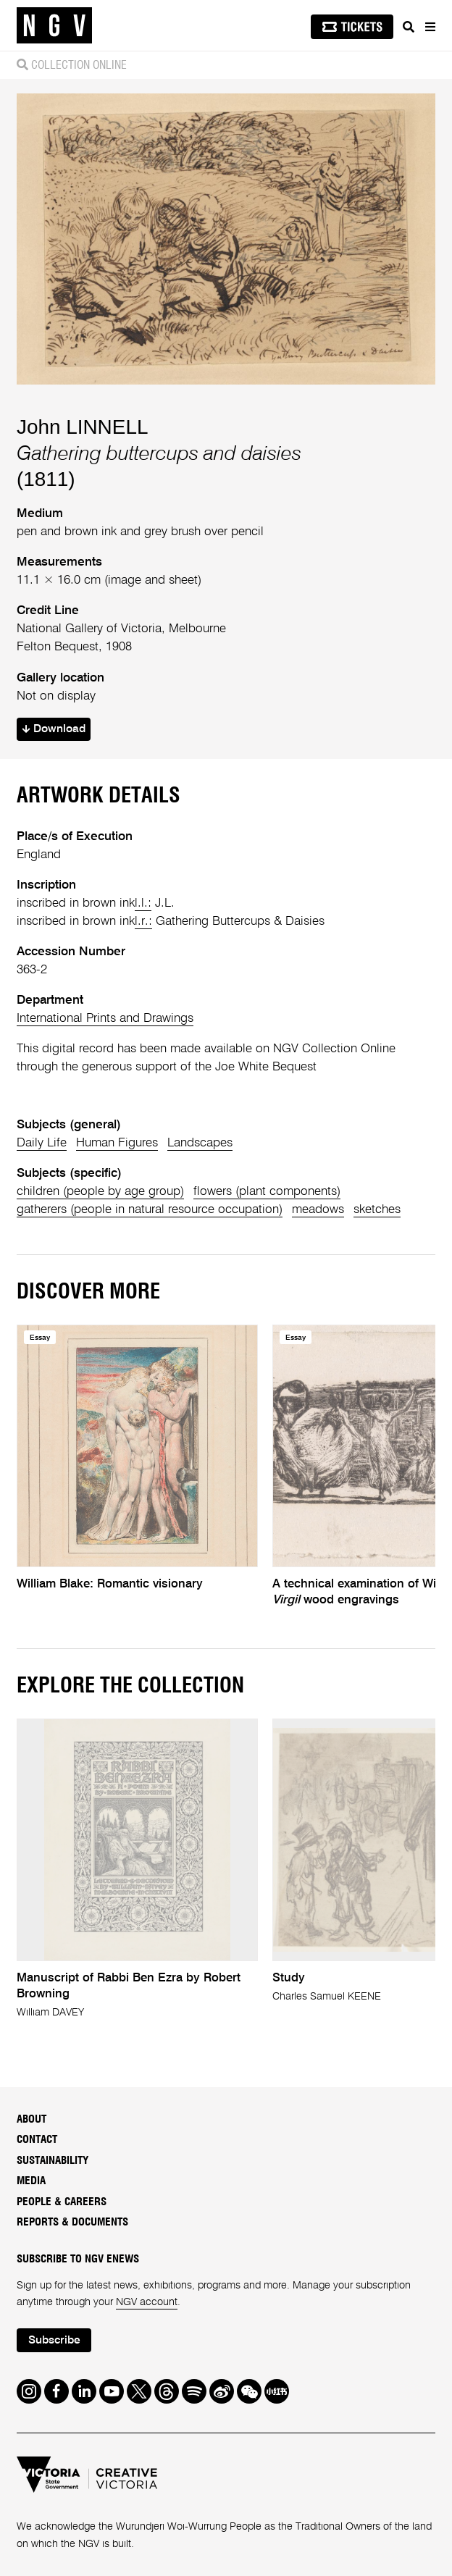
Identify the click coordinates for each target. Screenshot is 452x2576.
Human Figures (117, 1143)
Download (53, 729)
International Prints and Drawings (105, 1018)
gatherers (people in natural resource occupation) (149, 1210)
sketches (377, 1210)
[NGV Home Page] (54, 25)
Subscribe (54, 2340)
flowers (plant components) (266, 1192)
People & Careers (61, 2202)
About (31, 2119)
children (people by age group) (100, 1192)
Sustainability (52, 2160)
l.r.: (143, 921)
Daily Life (42, 1143)
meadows (318, 1210)
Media (31, 2181)
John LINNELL (82, 427)
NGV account (146, 2302)
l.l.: (143, 903)
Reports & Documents (72, 2222)
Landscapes (200, 1143)
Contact (37, 2139)
